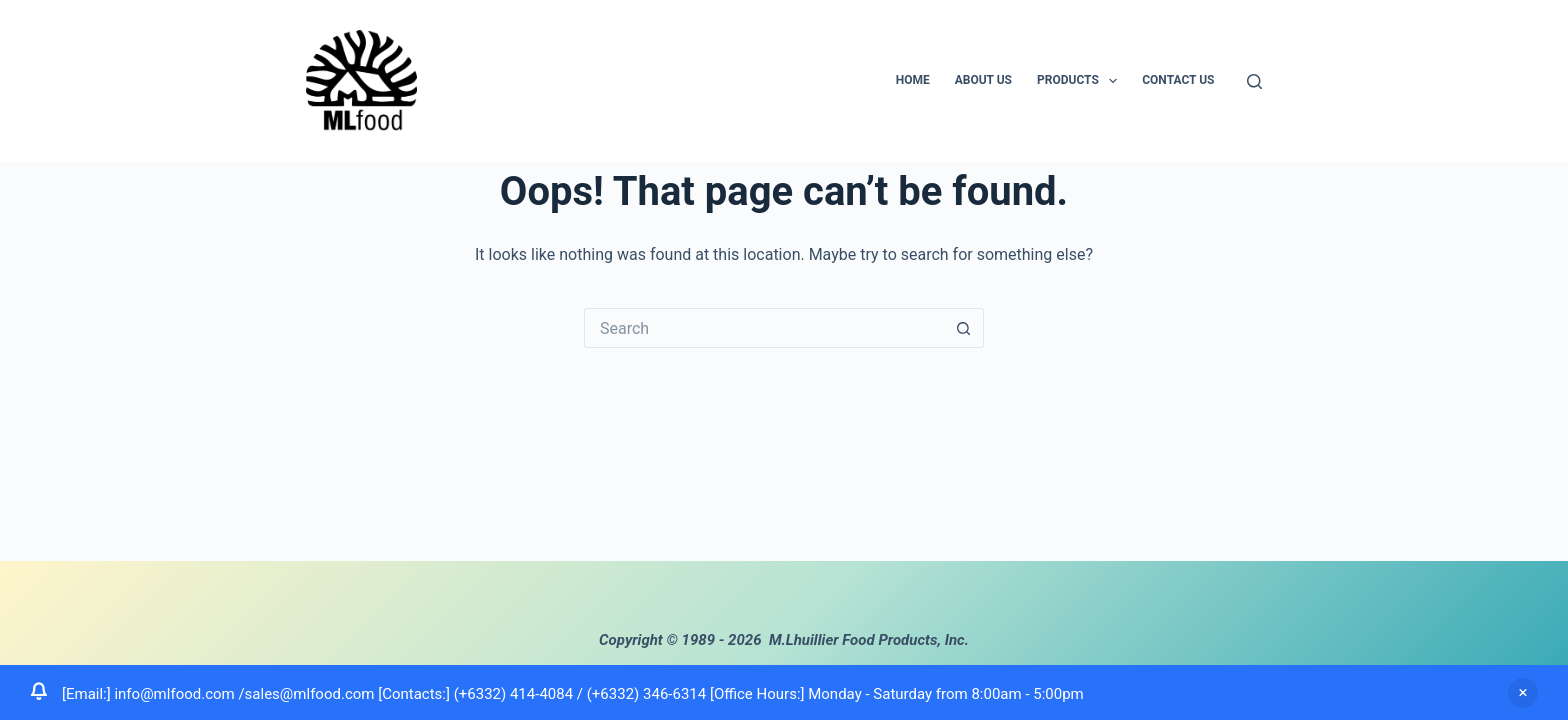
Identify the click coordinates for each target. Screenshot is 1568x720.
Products (1081, 81)
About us (983, 80)
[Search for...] (764, 328)
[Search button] (964, 328)
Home (913, 80)
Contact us (1178, 80)
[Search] (1254, 81)
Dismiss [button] (1523, 693)
